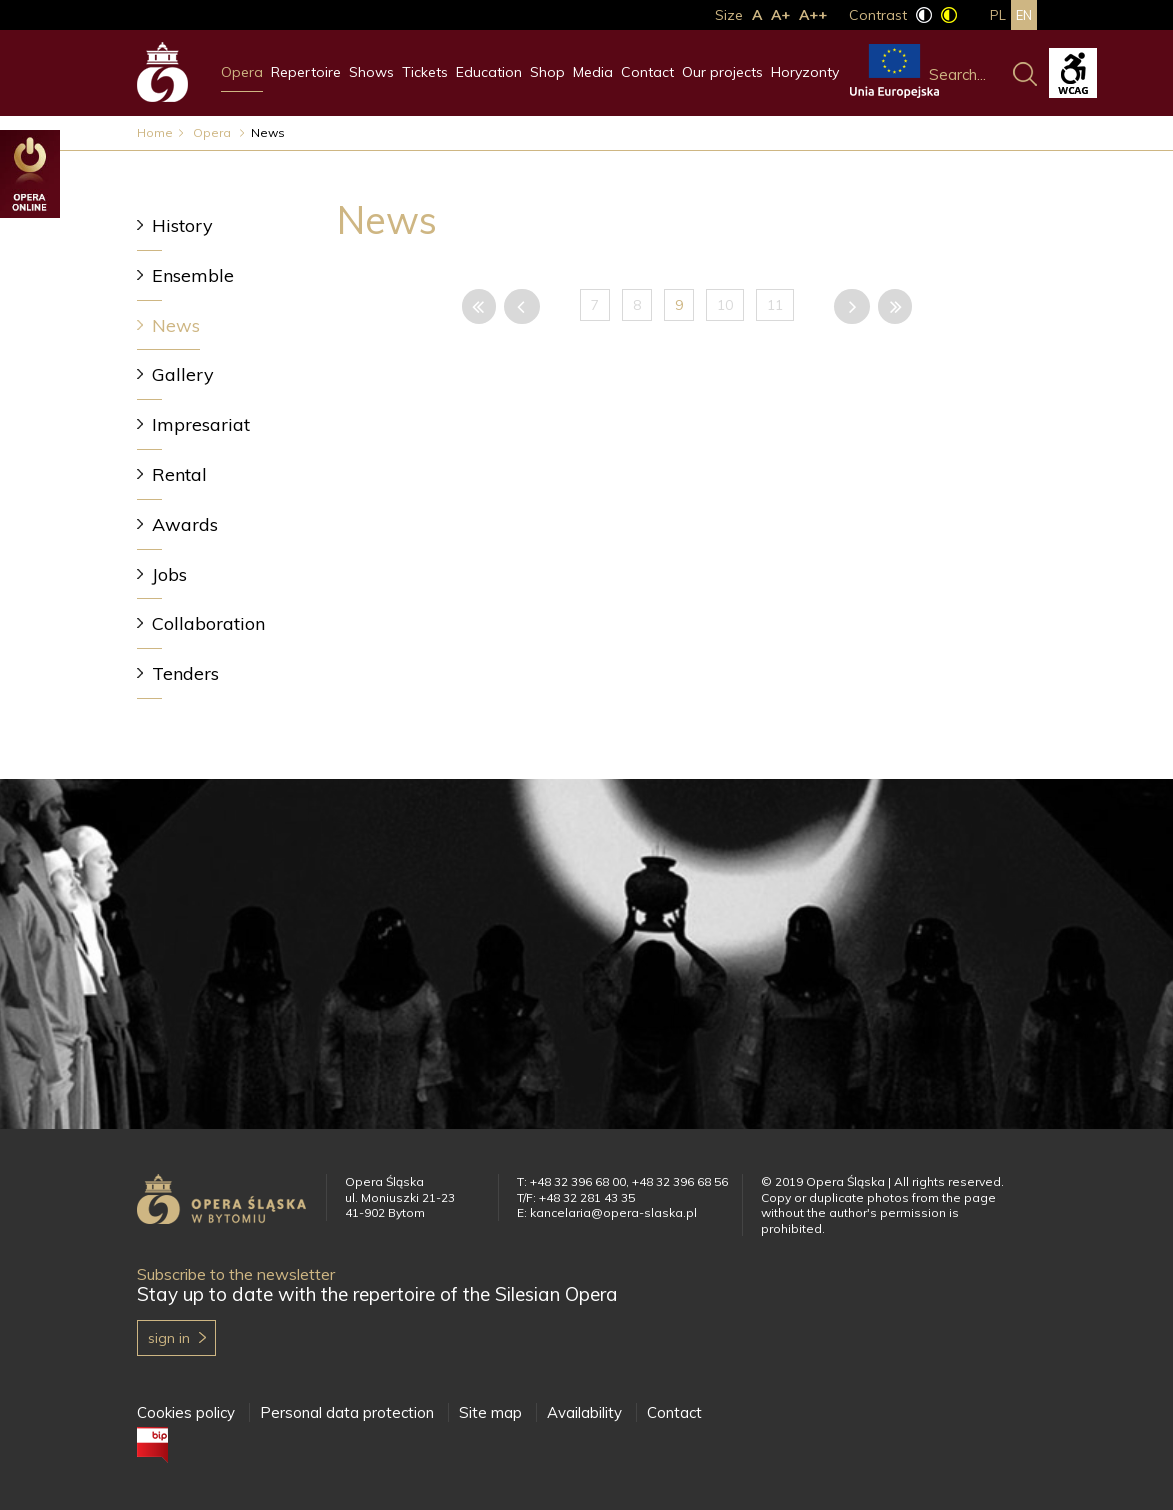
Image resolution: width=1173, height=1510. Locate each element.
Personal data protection (347, 1412)
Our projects (722, 72)
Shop (547, 72)
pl (998, 15)
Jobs (169, 574)
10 (725, 305)
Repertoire (306, 72)
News (176, 325)
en (1024, 15)
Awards (185, 524)
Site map (490, 1412)
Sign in (169, 1338)
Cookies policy (186, 1412)
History (182, 225)
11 (775, 305)
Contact (647, 72)
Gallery (183, 374)
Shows (371, 72)
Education (489, 72)
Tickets (425, 72)
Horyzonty (805, 72)
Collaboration (208, 623)
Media (593, 72)
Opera (242, 72)
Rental (179, 474)
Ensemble (193, 275)
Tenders (185, 673)
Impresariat (201, 424)
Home (155, 132)
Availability (584, 1412)
